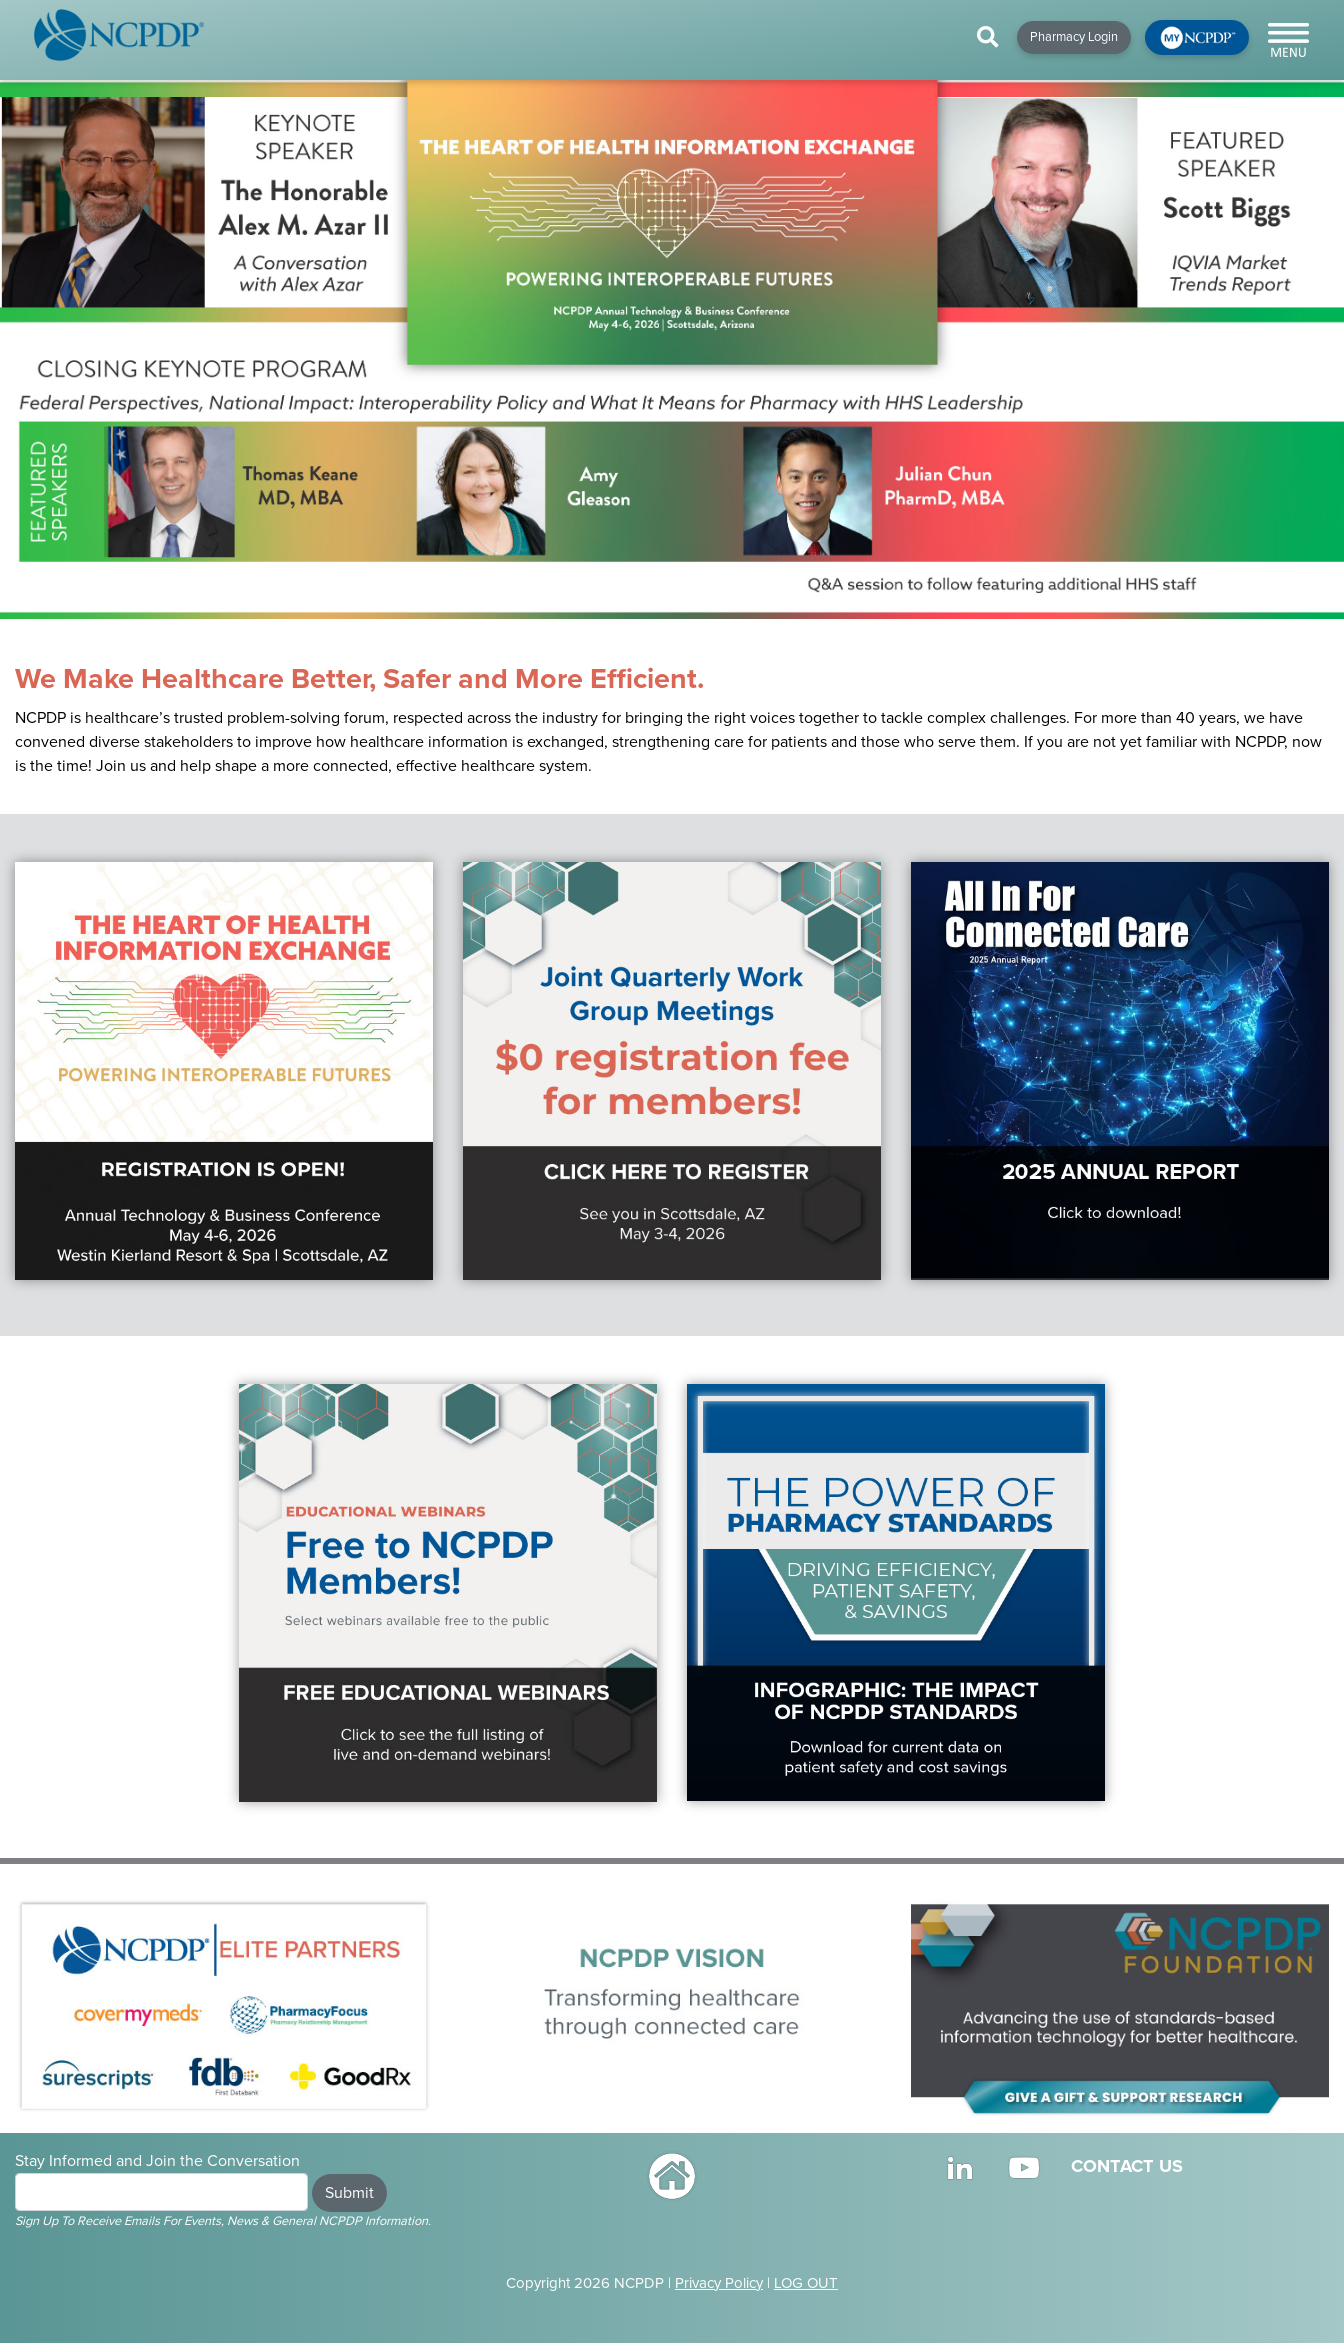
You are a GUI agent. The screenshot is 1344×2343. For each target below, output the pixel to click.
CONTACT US (1127, 2166)
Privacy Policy (719, 2283)
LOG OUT (806, 2283)
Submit (349, 2193)
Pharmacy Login (1074, 37)
